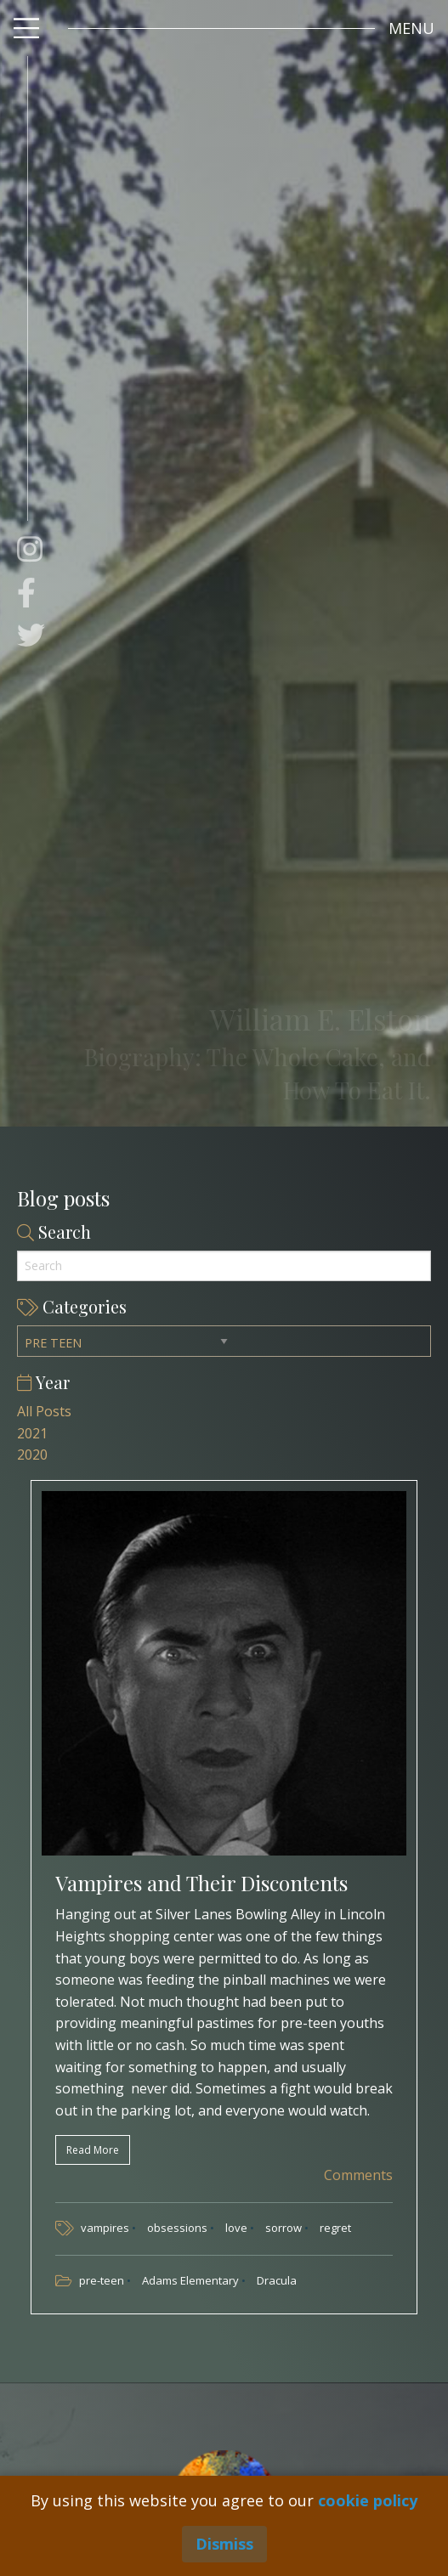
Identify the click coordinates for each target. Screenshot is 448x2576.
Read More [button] (92, 2150)
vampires (106, 2227)
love (237, 2227)
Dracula (277, 2280)
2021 (32, 1433)
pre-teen (103, 2280)
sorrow (284, 2227)
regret (335, 2227)
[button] (411, 28)
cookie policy (367, 2500)
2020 (32, 1454)
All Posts (44, 1411)
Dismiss (224, 2544)
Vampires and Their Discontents (201, 1882)
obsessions (178, 2227)
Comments (356, 2175)
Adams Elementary (191, 2280)
